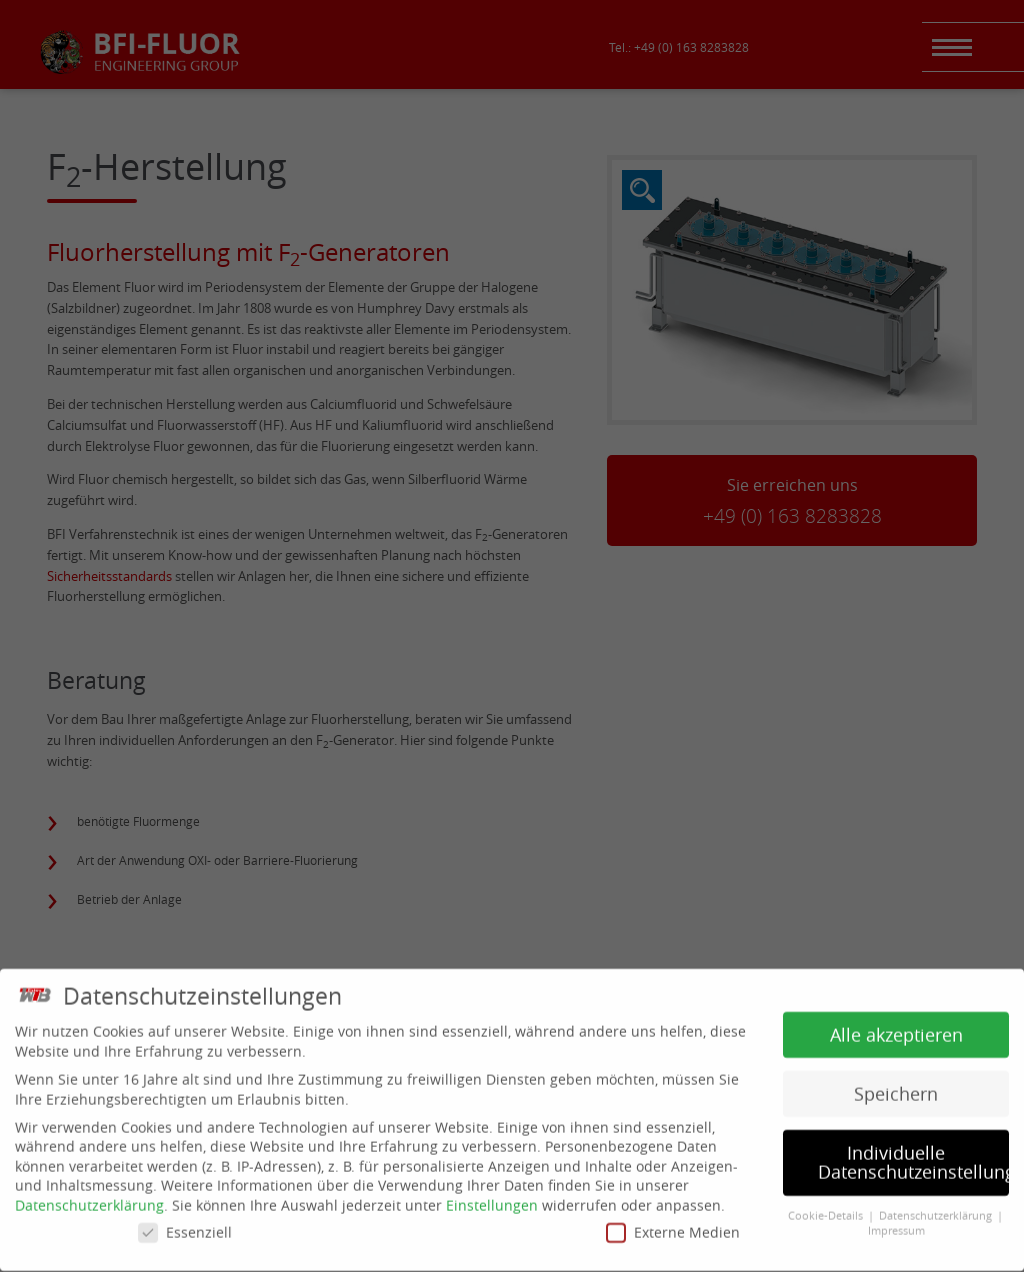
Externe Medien (673, 1225)
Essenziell (185, 1225)
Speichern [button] (896, 1087)
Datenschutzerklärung (89, 1199)
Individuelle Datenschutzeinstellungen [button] (913, 1156)
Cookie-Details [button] (827, 1210)
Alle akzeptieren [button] (896, 1028)
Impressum (896, 1224)
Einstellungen (492, 1199)
